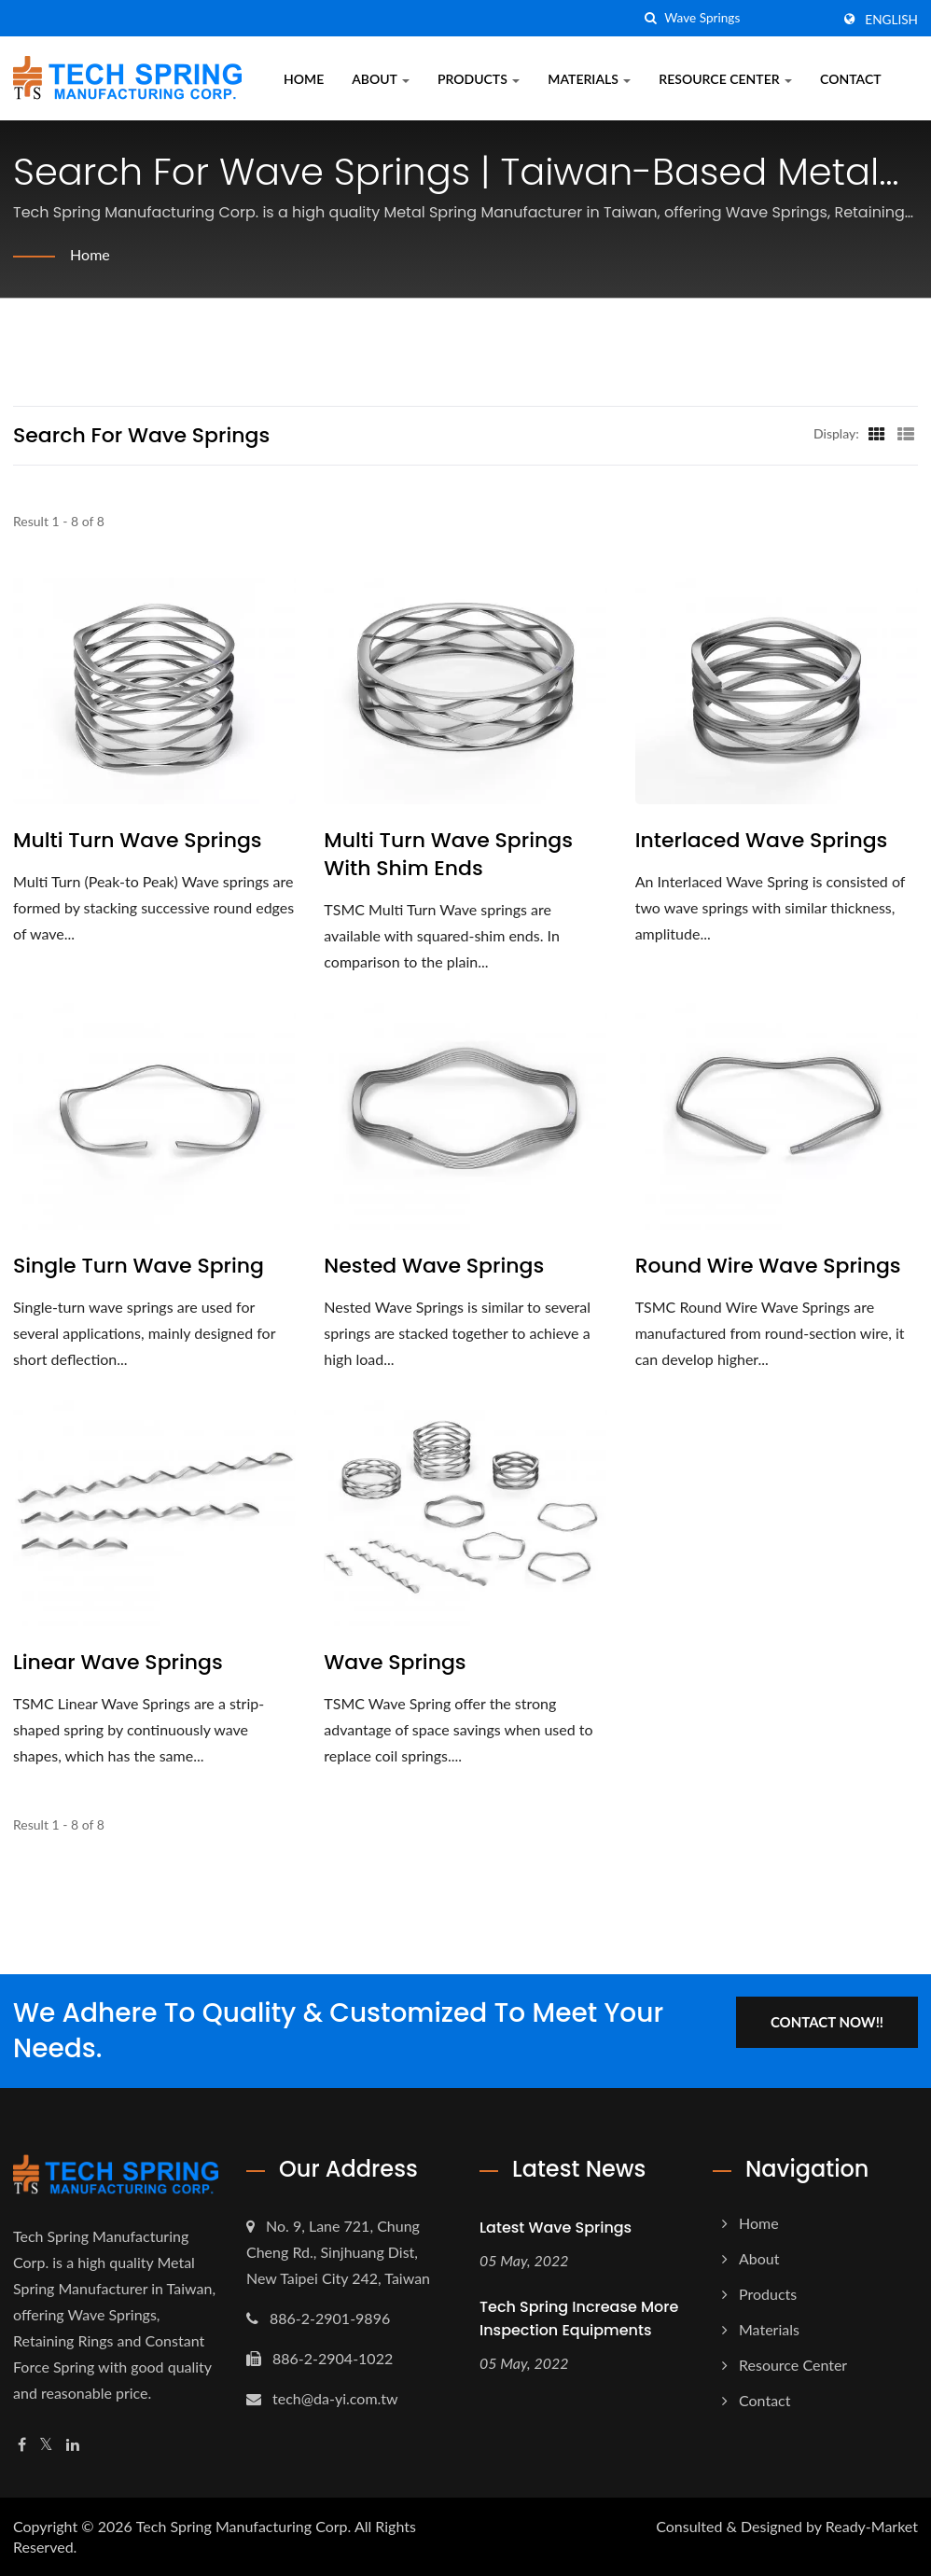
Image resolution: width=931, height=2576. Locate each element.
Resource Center (725, 79)
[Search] (747, 18)
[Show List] (906, 433)
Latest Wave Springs (555, 2227)
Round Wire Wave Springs (768, 1266)
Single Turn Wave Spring (138, 1266)
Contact (850, 79)
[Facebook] (22, 2445)
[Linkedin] (72, 2445)
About (381, 79)
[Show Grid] (877, 433)
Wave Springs (395, 1663)
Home (304, 79)
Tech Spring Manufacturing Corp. (244, 2526)
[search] (650, 18)
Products (479, 79)
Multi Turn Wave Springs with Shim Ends (448, 855)
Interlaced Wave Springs (761, 841)
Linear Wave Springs (118, 1663)
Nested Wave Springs (434, 1266)
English (891, 19)
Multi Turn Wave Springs (137, 841)
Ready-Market (872, 2526)
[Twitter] (46, 2445)
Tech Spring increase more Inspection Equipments (578, 2318)
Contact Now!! (827, 2021)
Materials (589, 79)
